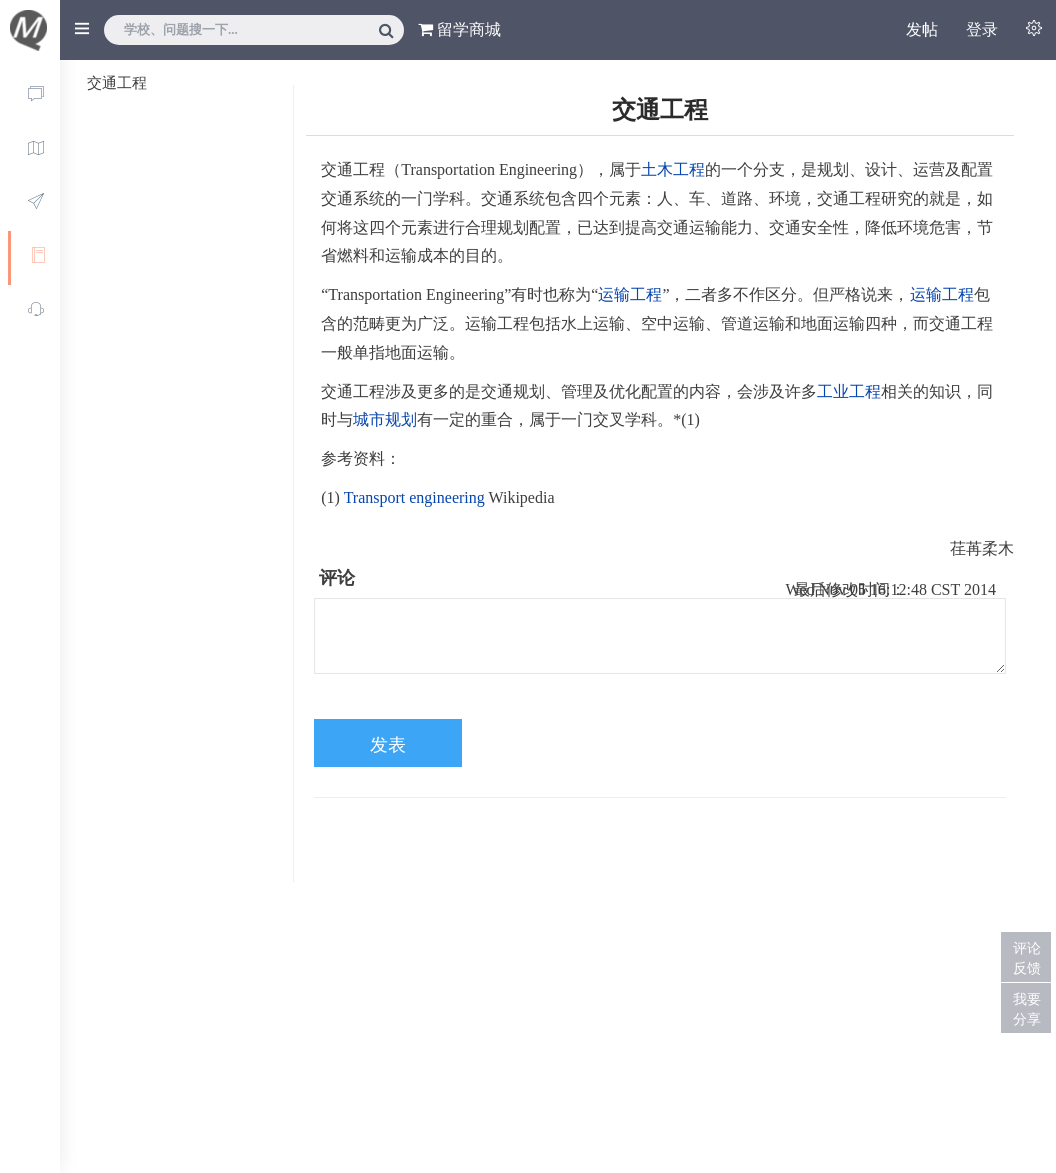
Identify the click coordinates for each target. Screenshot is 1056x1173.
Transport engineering (414, 497)
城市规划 (385, 419)
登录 (982, 29)
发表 (388, 745)
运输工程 (630, 294)
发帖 (922, 29)
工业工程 (849, 391)
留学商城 (459, 29)
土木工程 (673, 169)
